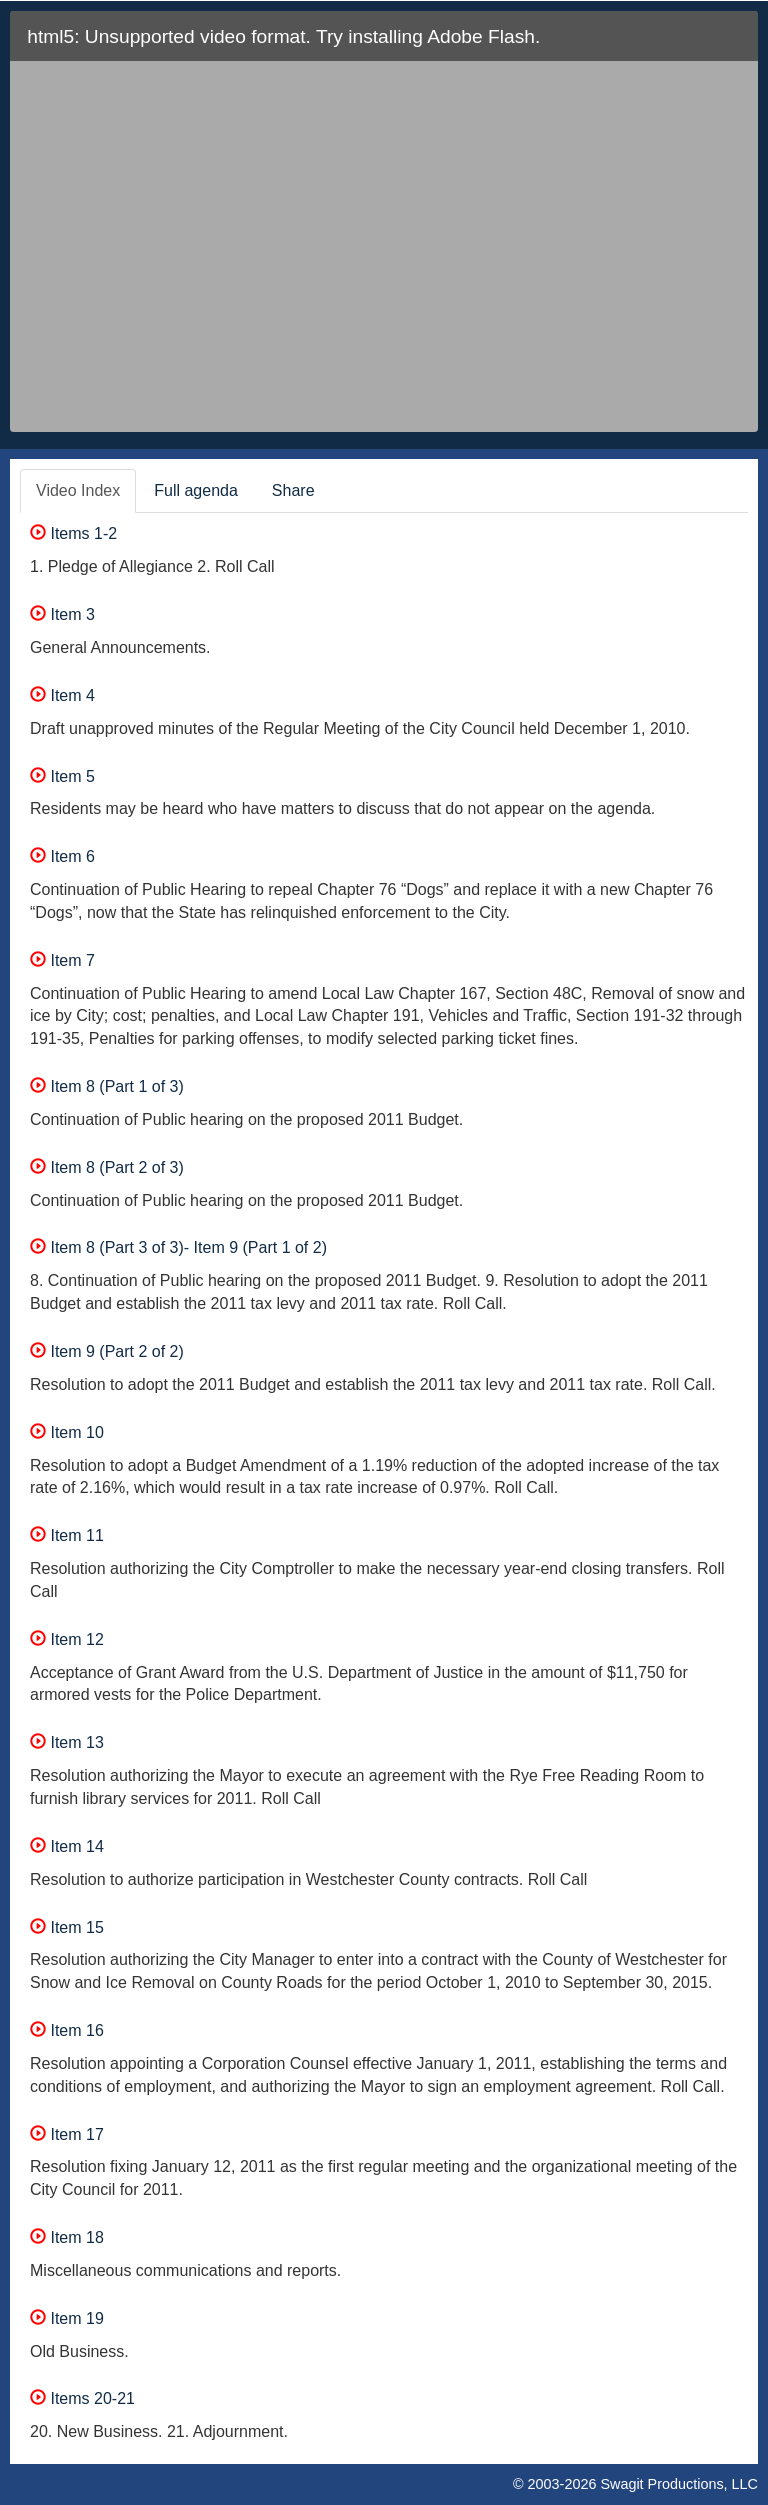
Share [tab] (293, 490)
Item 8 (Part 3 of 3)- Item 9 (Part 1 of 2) (178, 1247)
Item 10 (67, 1432)
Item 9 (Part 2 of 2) (107, 1351)
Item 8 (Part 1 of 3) (107, 1086)
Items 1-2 (73, 533)
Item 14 (67, 1846)
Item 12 (67, 1639)
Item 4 (62, 695)
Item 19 (67, 2318)
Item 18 (67, 2237)
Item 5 (62, 776)
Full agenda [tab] (196, 490)
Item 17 (67, 2134)
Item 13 (67, 1742)
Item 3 (62, 614)
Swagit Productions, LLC (679, 2484)
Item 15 (67, 1927)
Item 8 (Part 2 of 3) (107, 1167)
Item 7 (62, 960)
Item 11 (67, 1535)
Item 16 (67, 2030)
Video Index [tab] (78, 490)
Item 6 (62, 856)
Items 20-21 (82, 2398)
